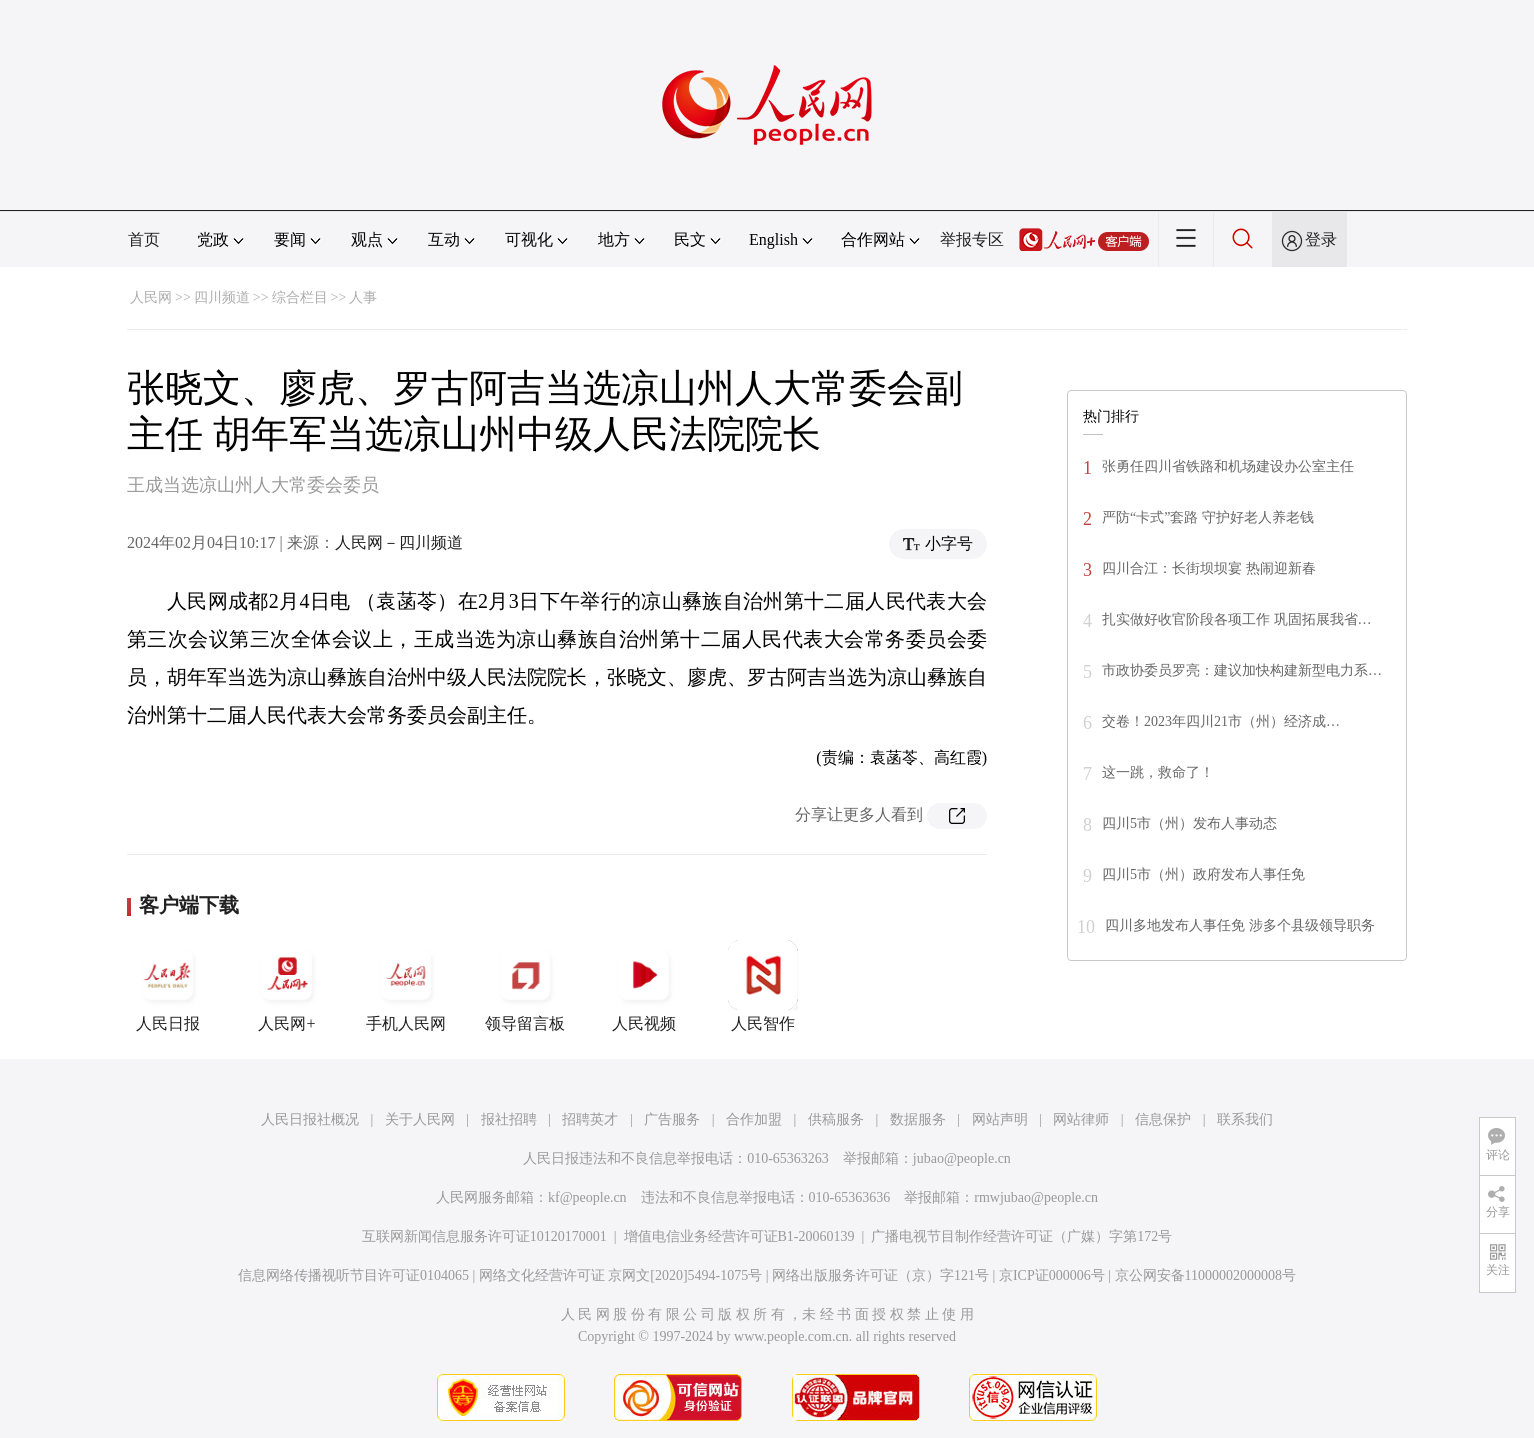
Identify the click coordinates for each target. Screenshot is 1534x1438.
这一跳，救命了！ (1158, 772)
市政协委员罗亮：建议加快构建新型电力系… (1242, 670)
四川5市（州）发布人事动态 (1189, 823)
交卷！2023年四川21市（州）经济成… (1221, 721)
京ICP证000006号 (1052, 1275)
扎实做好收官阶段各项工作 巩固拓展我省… (1237, 619)
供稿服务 (836, 1119)
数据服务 (918, 1119)
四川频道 (222, 297)
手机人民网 (406, 986)
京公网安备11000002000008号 (1205, 1275)
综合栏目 (300, 297)
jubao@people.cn (962, 1158)
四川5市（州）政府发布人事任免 (1203, 874)
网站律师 (1081, 1119)
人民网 (151, 297)
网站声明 (1000, 1119)
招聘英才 (590, 1119)
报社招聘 (509, 1119)
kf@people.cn (587, 1197)
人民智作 (763, 986)
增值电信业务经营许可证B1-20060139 (739, 1236)
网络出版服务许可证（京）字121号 (880, 1275)
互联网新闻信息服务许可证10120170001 (484, 1236)
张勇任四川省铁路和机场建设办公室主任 (1228, 466)
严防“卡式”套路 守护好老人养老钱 (1208, 517)
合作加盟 (754, 1119)
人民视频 (644, 986)
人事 (363, 297)
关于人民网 (420, 1119)
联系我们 (1245, 1119)
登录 (1321, 239)
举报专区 (972, 239)
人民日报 (168, 986)
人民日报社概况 (310, 1119)
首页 (144, 239)
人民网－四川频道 (399, 542)
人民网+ (287, 986)
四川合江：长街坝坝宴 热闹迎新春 (1209, 568)
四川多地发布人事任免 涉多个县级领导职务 (1240, 925)
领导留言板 (525, 986)
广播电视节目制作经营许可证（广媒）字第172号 (1021, 1236)
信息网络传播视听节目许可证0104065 (353, 1275)
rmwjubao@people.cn (1036, 1197)
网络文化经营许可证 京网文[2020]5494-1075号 (621, 1275)
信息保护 (1163, 1119)
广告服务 (672, 1119)
